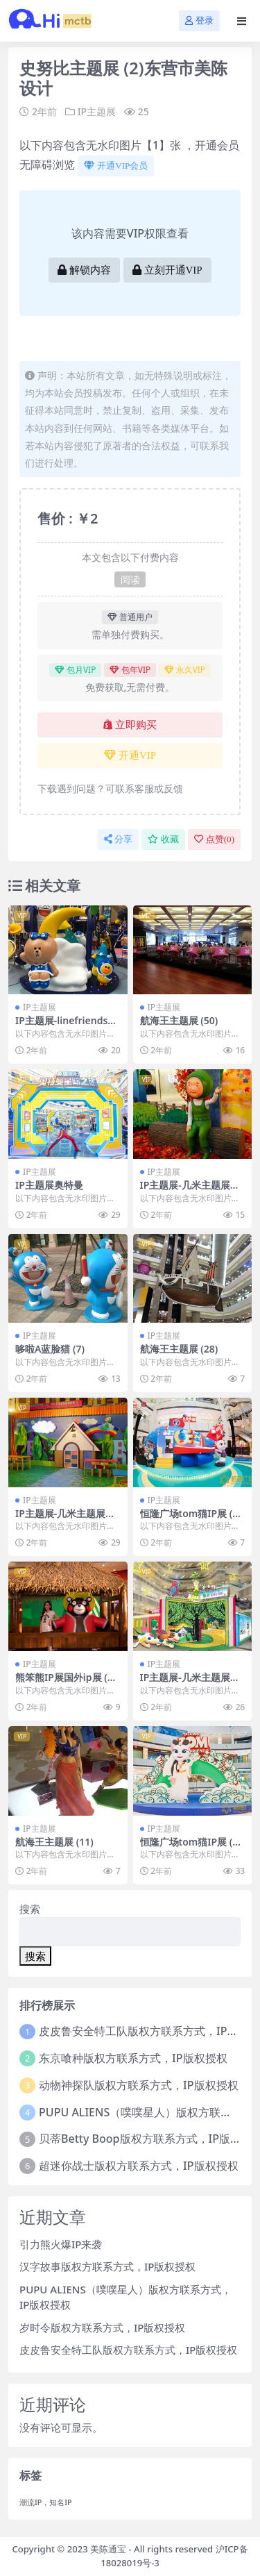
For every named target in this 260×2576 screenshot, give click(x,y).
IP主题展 (97, 111)
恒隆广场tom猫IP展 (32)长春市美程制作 (189, 1847)
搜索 (29, 1909)
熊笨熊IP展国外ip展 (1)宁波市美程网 (65, 1683)
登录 (199, 20)
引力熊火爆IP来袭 (60, 2244)
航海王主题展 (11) (54, 1841)
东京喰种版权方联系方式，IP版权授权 (133, 2058)
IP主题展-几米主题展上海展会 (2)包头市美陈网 (66, 1519)
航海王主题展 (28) (179, 1348)
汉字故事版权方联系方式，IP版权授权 (107, 2266)
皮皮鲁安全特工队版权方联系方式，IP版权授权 (128, 2350)
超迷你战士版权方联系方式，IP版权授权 (138, 2165)
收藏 (163, 839)
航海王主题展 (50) (179, 1020)
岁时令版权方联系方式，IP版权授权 (102, 2327)
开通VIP (130, 755)
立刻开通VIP (167, 270)
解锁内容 (84, 270)
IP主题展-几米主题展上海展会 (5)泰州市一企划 (191, 1683)
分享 (118, 839)
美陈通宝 (108, 2549)
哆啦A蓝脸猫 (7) (50, 1348)
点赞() (214, 839)
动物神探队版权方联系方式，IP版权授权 (138, 2085)
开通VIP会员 (116, 165)
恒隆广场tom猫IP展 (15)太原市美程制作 (189, 1519)
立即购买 (130, 724)
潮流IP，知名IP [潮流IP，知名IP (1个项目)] (45, 2502)
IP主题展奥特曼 (49, 1184)
